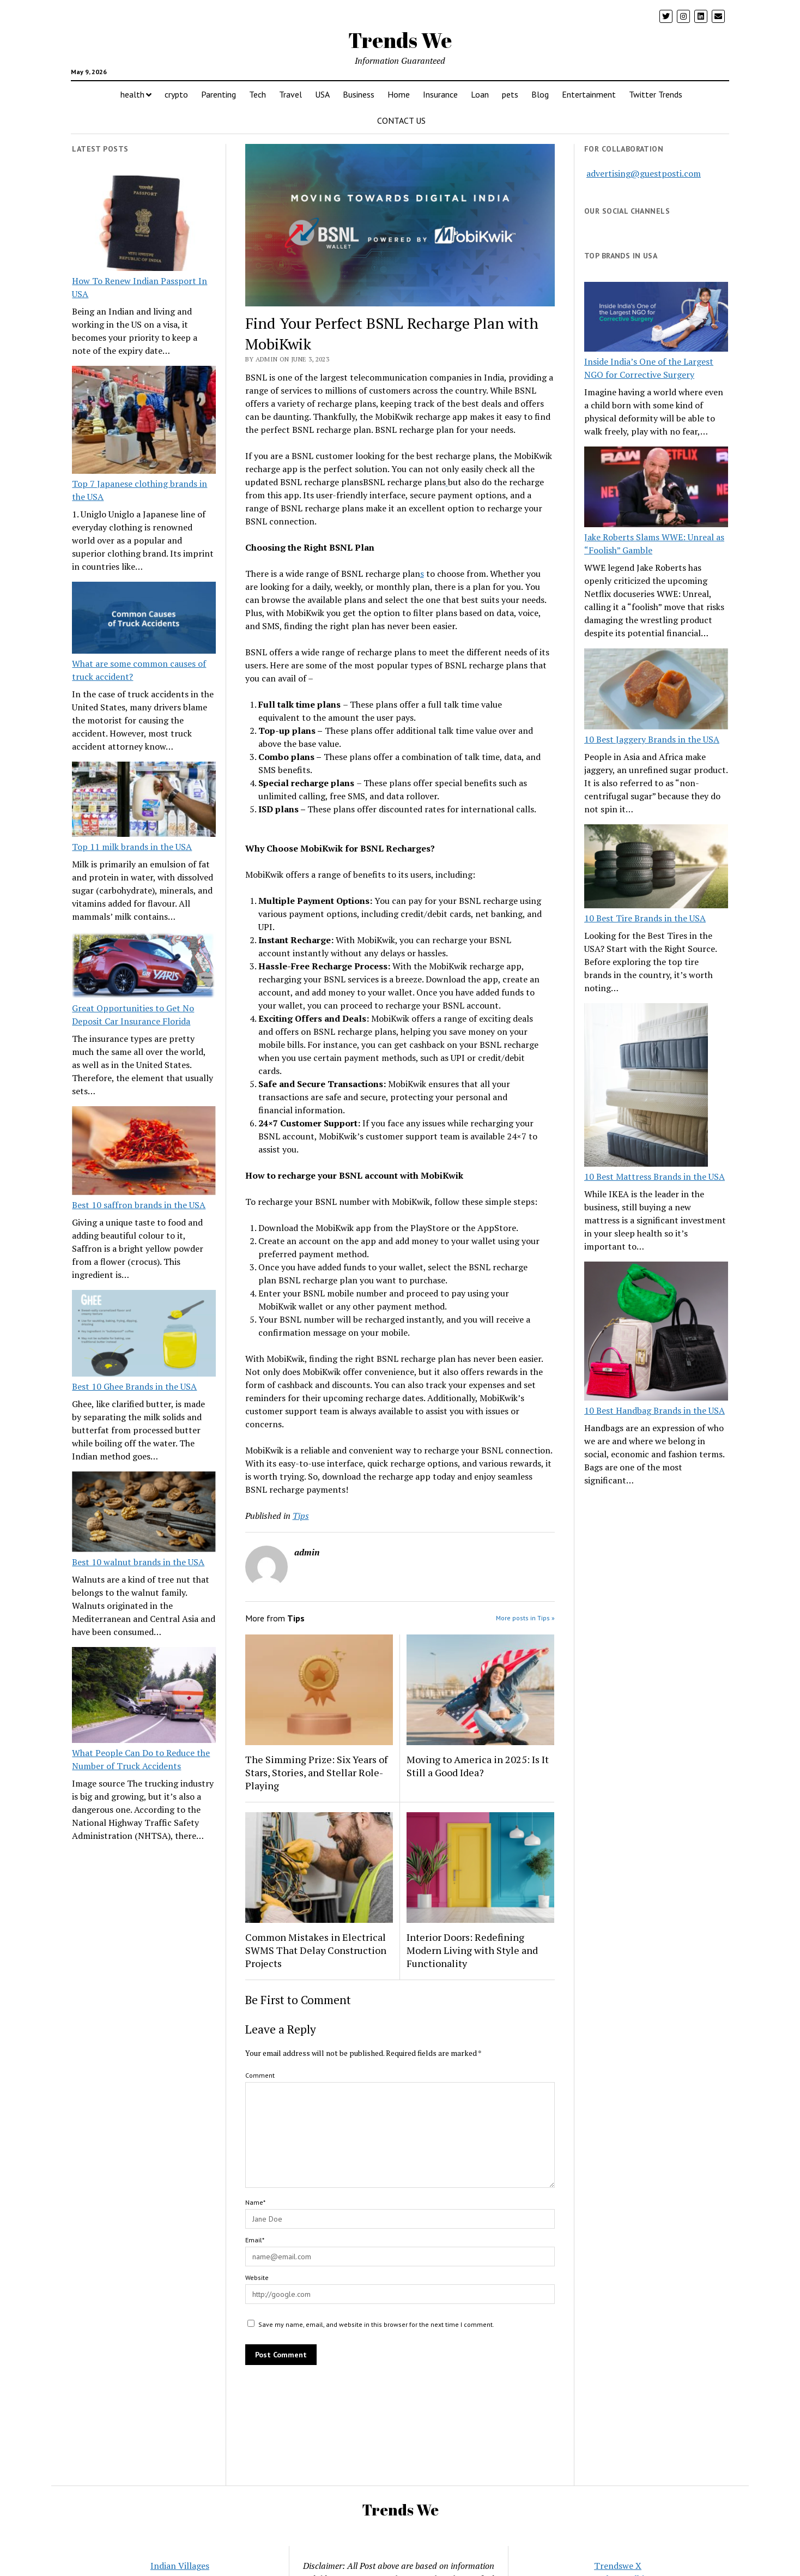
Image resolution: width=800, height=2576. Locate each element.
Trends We (400, 40)
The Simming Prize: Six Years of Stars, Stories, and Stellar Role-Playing (316, 1772)
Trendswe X (617, 2566)
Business (358, 94)
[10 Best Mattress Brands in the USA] (646, 1086)
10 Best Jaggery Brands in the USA (651, 739)
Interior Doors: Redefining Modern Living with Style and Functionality (472, 1950)
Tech (257, 94)
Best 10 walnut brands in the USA (138, 1562)
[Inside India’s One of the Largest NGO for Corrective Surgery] (656, 318)
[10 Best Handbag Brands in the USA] (656, 1333)
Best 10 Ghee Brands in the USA (134, 1386)
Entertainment (589, 94)
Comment (260, 2075)
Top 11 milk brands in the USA (132, 847)
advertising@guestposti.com (643, 173)
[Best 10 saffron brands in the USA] (144, 1152)
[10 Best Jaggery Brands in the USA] (656, 690)
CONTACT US (401, 120)
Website (257, 2277)
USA (322, 94)
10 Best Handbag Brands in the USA (654, 1410)
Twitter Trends (655, 94)
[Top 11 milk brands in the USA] (144, 801)
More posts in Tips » (525, 1618)
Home (398, 94)
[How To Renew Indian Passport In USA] (144, 225)
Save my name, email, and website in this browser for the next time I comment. (376, 2324)
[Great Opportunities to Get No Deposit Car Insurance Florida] (144, 967)
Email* (254, 2240)
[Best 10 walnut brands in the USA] (144, 1513)
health (132, 94)
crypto (176, 94)
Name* (255, 2202)
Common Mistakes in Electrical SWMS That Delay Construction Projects (315, 1950)
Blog (540, 94)
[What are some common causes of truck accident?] (144, 619)
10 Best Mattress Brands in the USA (654, 1177)
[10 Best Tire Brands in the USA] (656, 868)
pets (510, 94)
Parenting (218, 94)
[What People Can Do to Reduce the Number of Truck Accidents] (144, 1696)
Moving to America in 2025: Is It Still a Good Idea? (478, 1766)
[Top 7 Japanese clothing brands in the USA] (144, 421)
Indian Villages (179, 2566)
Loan (480, 94)
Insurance (440, 94)
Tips (301, 1516)
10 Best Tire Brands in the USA (645, 918)
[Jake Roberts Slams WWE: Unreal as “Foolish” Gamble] (656, 488)
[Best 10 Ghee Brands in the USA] (144, 1335)
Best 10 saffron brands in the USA (138, 1205)
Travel (290, 94)
